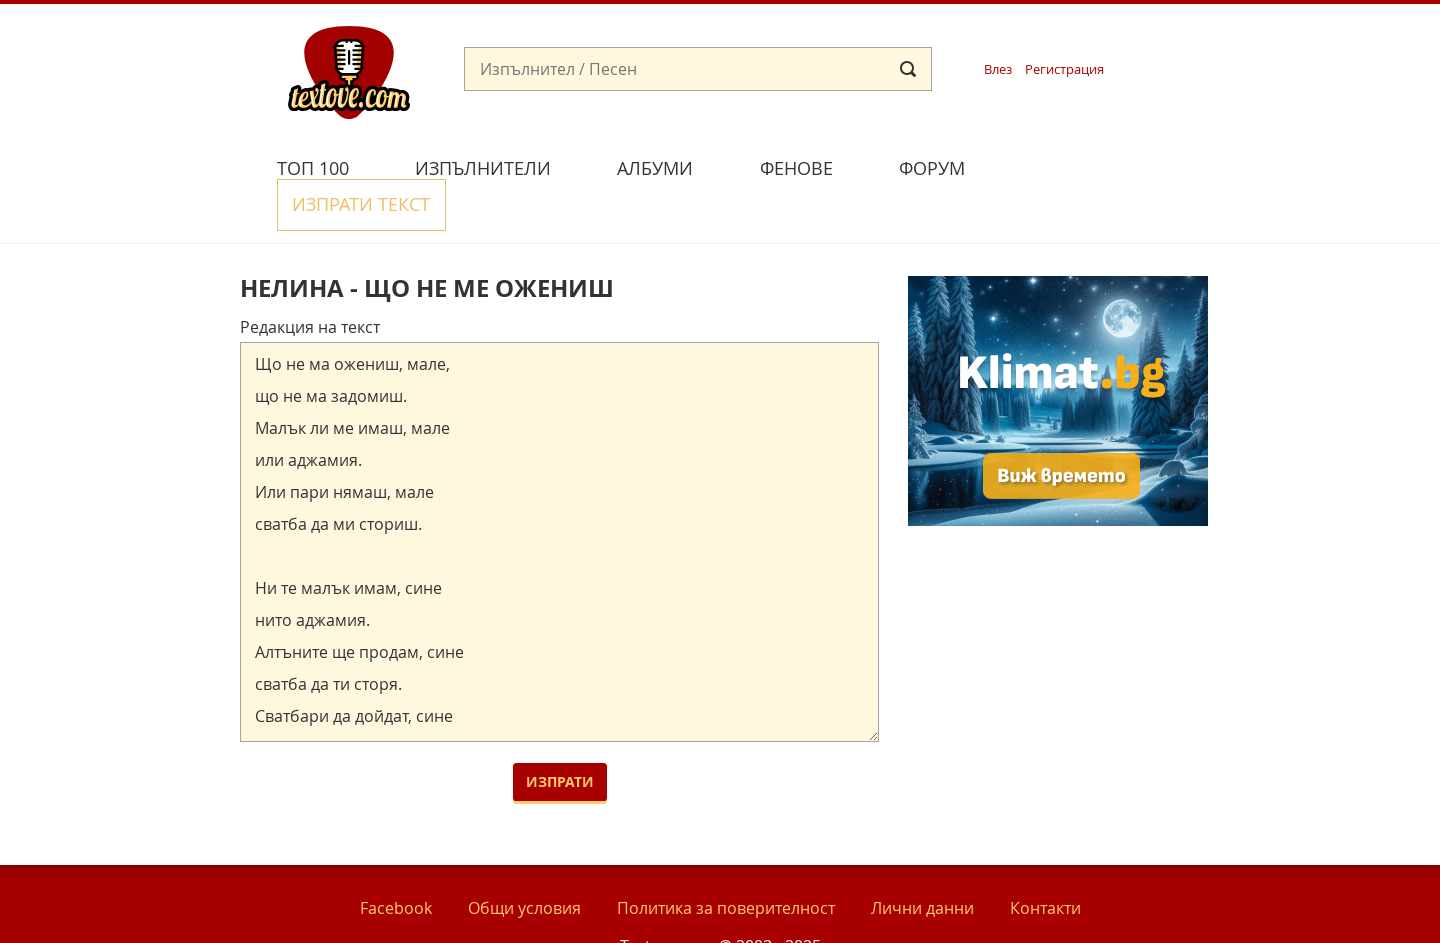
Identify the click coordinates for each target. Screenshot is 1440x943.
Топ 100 (313, 168)
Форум (932, 168)
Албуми (655, 168)
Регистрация (1064, 69)
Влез (998, 69)
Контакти (1045, 862)
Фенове (796, 168)
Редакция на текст (310, 281)
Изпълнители (483, 168)
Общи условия (524, 862)
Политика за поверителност (726, 862)
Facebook (396, 862)
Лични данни (922, 862)
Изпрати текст (1093, 165)
